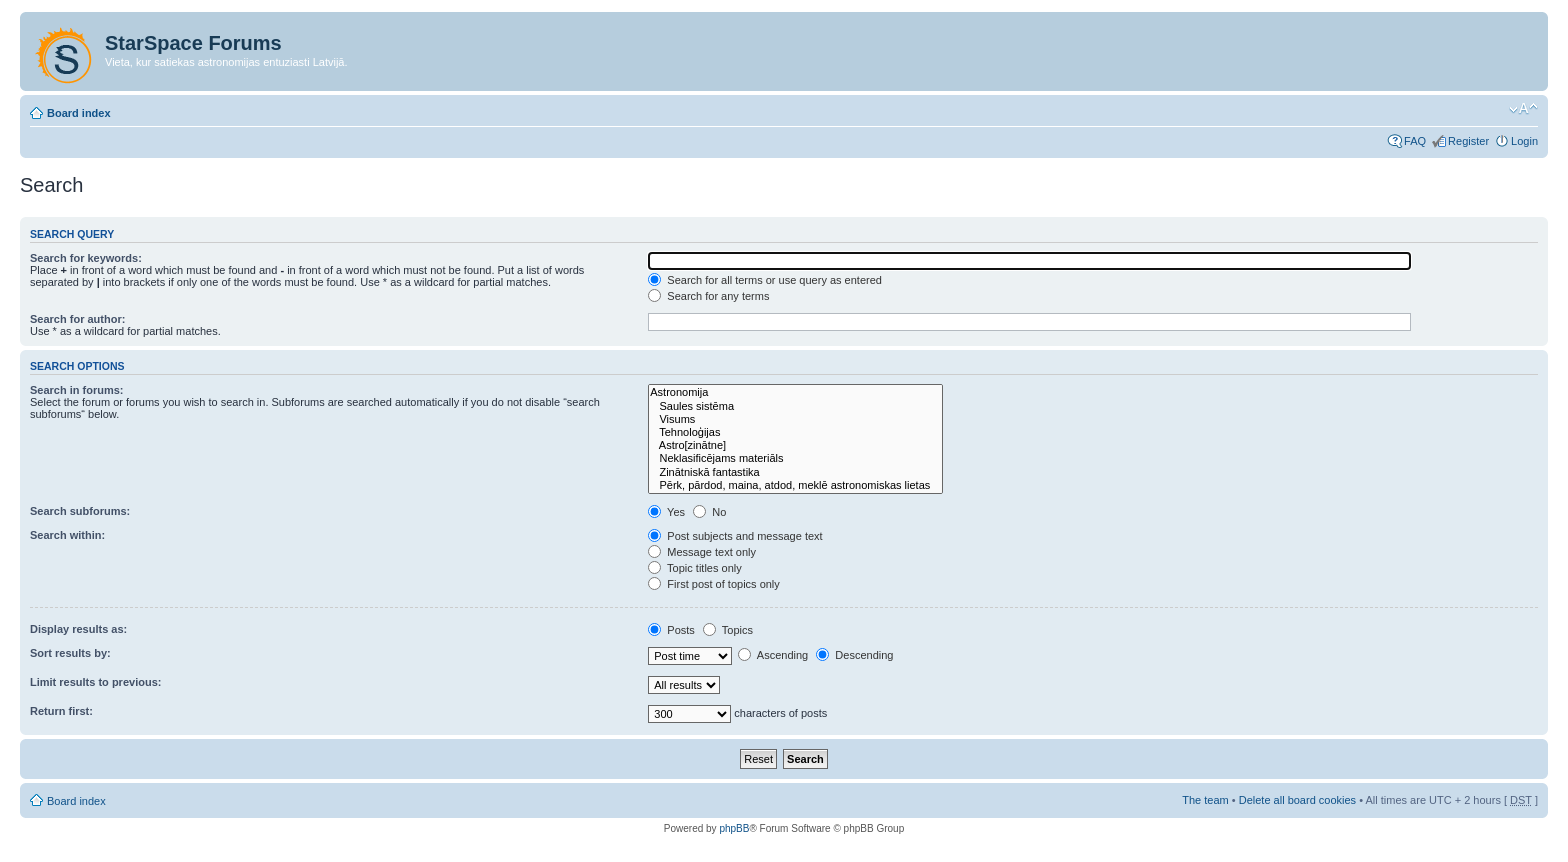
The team (1205, 800)
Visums (795, 419)
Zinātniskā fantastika (795, 472)
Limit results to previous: (95, 682)
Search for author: (77, 319)
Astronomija (795, 392)
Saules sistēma (795, 406)
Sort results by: (70, 653)
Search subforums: (80, 511)
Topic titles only (694, 568)
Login (1524, 141)
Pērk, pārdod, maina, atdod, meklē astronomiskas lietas (795, 485)
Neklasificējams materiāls (795, 458)
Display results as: (78, 629)
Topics (728, 630)
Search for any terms (708, 296)
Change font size (1523, 109)
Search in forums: (77, 390)
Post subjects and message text (735, 536)
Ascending (773, 655)
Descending (854, 655)
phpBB (734, 828)
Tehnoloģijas (795, 432)
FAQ (1415, 141)
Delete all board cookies (1297, 800)
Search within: (67, 535)
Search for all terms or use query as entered (765, 280)
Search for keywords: (86, 258)
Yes (666, 512)
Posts (671, 630)
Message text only (702, 552)
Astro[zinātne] (795, 445)
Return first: (61, 711)
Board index (79, 113)
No (709, 512)
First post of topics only (714, 584)
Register (1468, 141)
